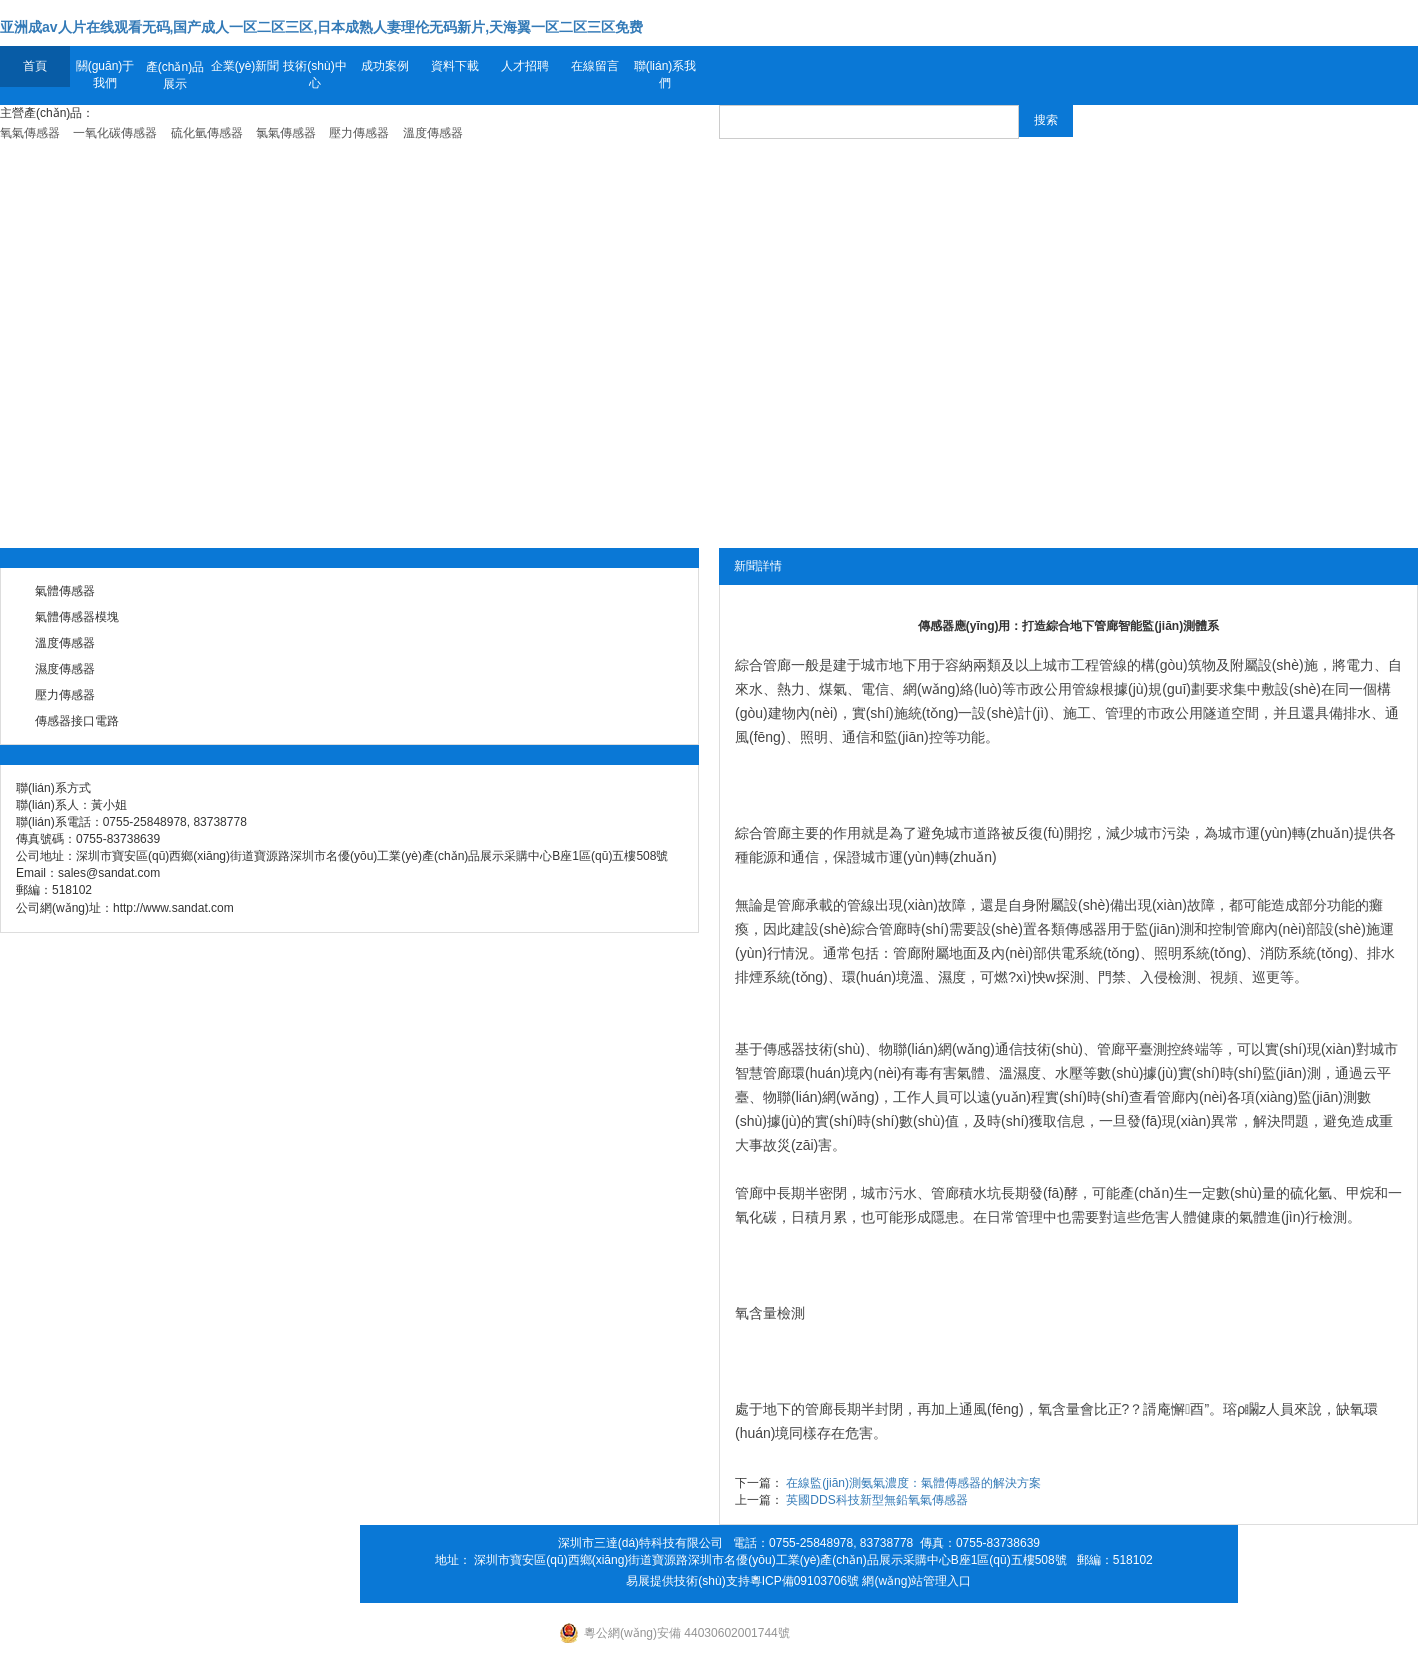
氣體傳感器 (65, 591)
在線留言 (595, 66)
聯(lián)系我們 (665, 74)
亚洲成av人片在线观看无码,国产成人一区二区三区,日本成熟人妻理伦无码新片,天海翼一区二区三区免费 (321, 27)
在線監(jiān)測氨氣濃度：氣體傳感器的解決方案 (913, 1483)
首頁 (35, 66)
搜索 (1046, 120)
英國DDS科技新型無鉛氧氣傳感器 (876, 1500)
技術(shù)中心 (314, 74)
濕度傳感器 (65, 669)
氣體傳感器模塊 (77, 617)
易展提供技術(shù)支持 (687, 1581)
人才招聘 (525, 66)
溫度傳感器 (65, 643)
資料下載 (455, 66)
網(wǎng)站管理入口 (916, 1581)
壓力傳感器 (65, 695)
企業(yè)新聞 (245, 66)
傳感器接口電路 (77, 721)
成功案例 (385, 66)
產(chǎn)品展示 (175, 75)
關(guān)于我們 (105, 74)
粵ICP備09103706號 (804, 1581)
